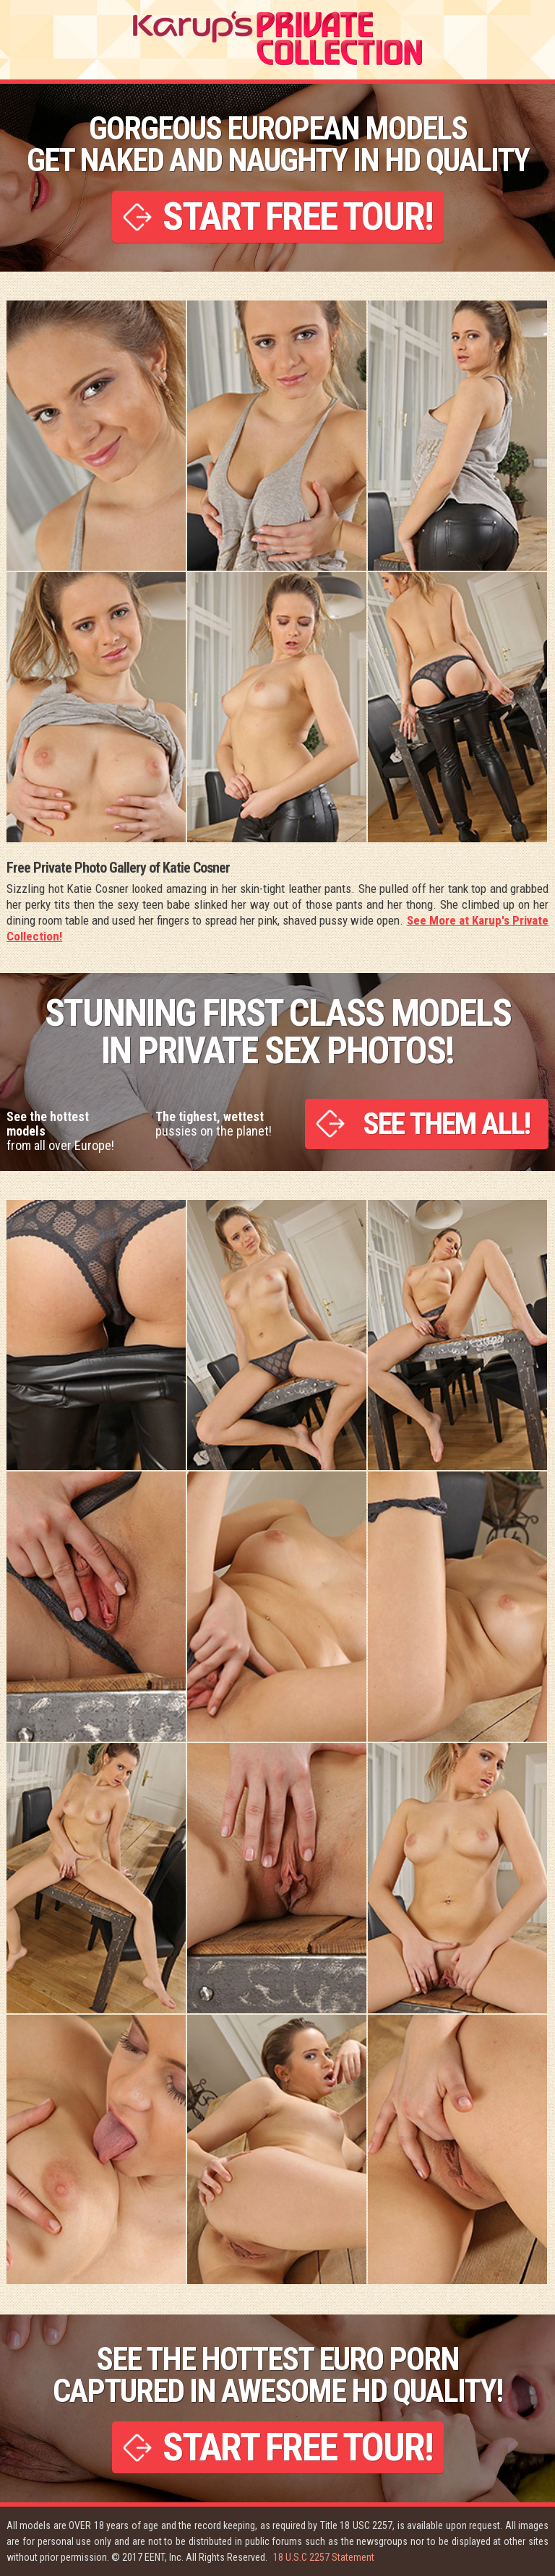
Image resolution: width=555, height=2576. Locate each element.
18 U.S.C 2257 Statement (323, 2557)
